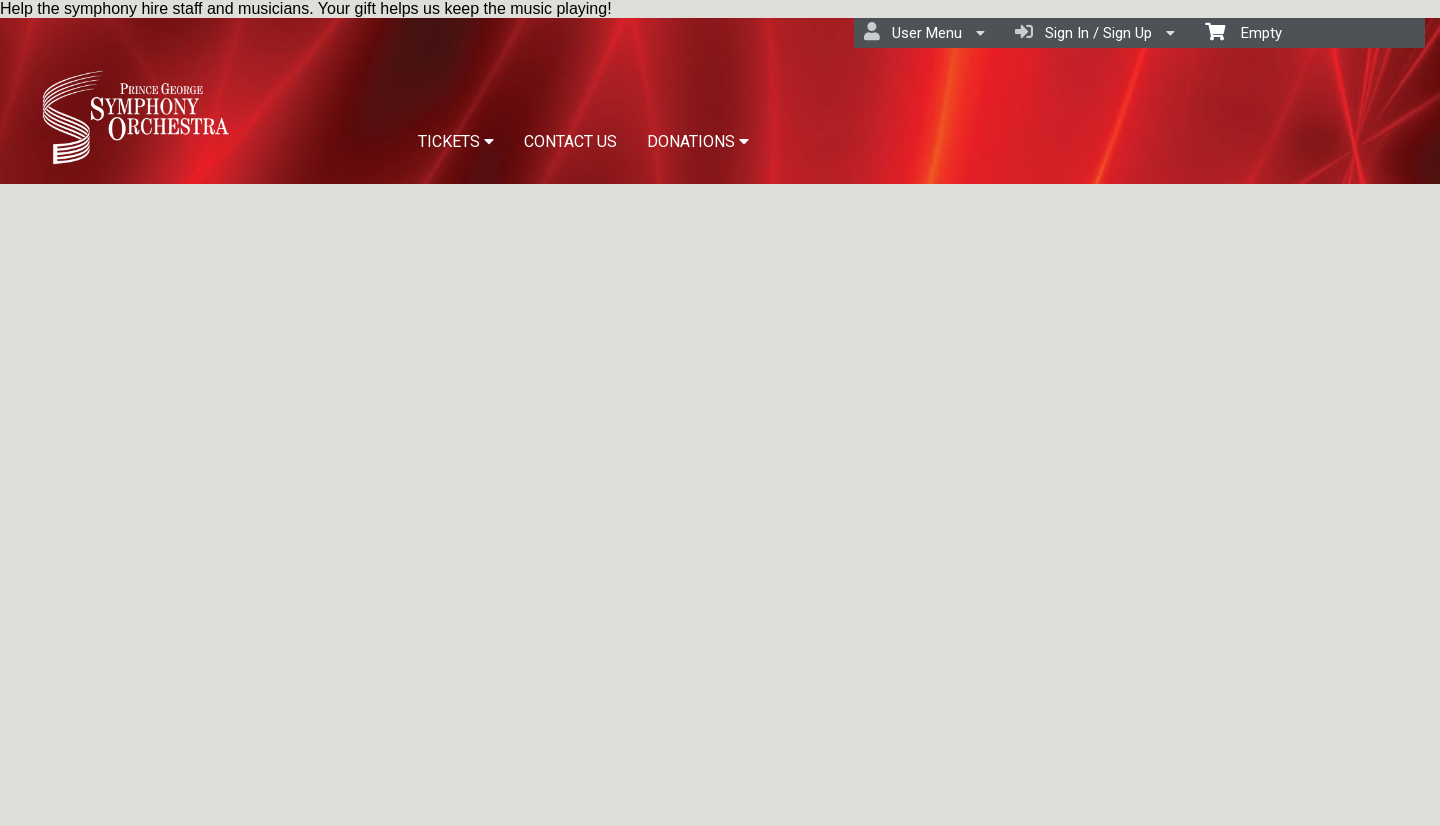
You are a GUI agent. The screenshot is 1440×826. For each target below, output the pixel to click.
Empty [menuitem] (1243, 31)
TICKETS (456, 141)
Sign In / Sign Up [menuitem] (1095, 32)
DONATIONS (698, 141)
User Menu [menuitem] (924, 32)
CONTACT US (570, 141)
